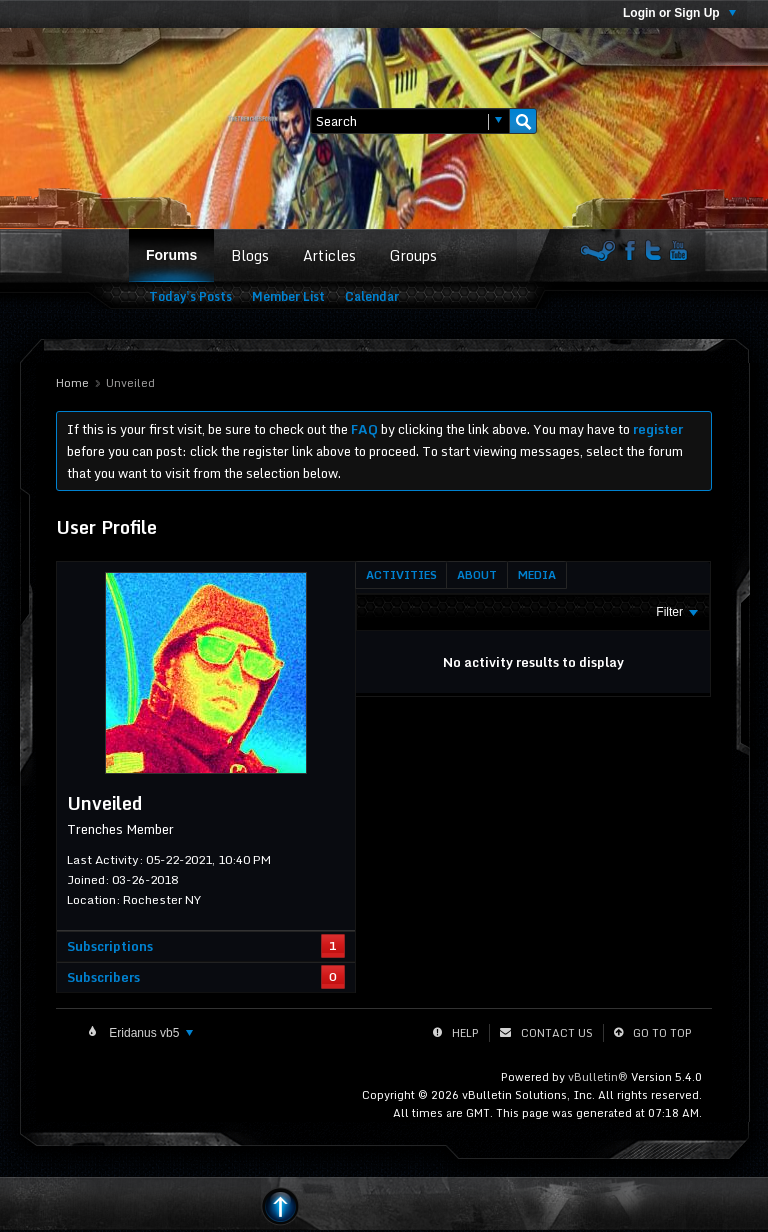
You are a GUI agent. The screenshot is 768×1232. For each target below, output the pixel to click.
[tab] (401, 575)
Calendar (372, 296)
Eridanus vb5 (149, 1033)
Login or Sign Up (679, 13)
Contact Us (557, 1033)
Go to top (662, 1033)
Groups (413, 255)
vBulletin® (598, 1077)
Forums (171, 255)
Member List (288, 296)
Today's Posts (190, 296)
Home (72, 383)
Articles (329, 255)
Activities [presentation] (401, 575)
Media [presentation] (537, 575)
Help (465, 1033)
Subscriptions (110, 946)
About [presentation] (477, 575)
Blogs (250, 255)
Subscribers (103, 977)
